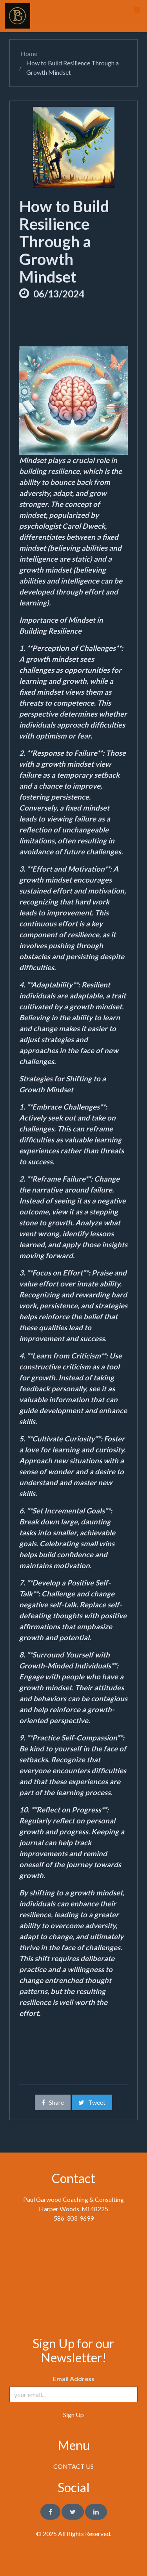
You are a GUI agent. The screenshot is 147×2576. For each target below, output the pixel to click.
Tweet (91, 2102)
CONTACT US (73, 2466)
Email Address (73, 2378)
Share (53, 2102)
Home (28, 53)
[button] (137, 10)
